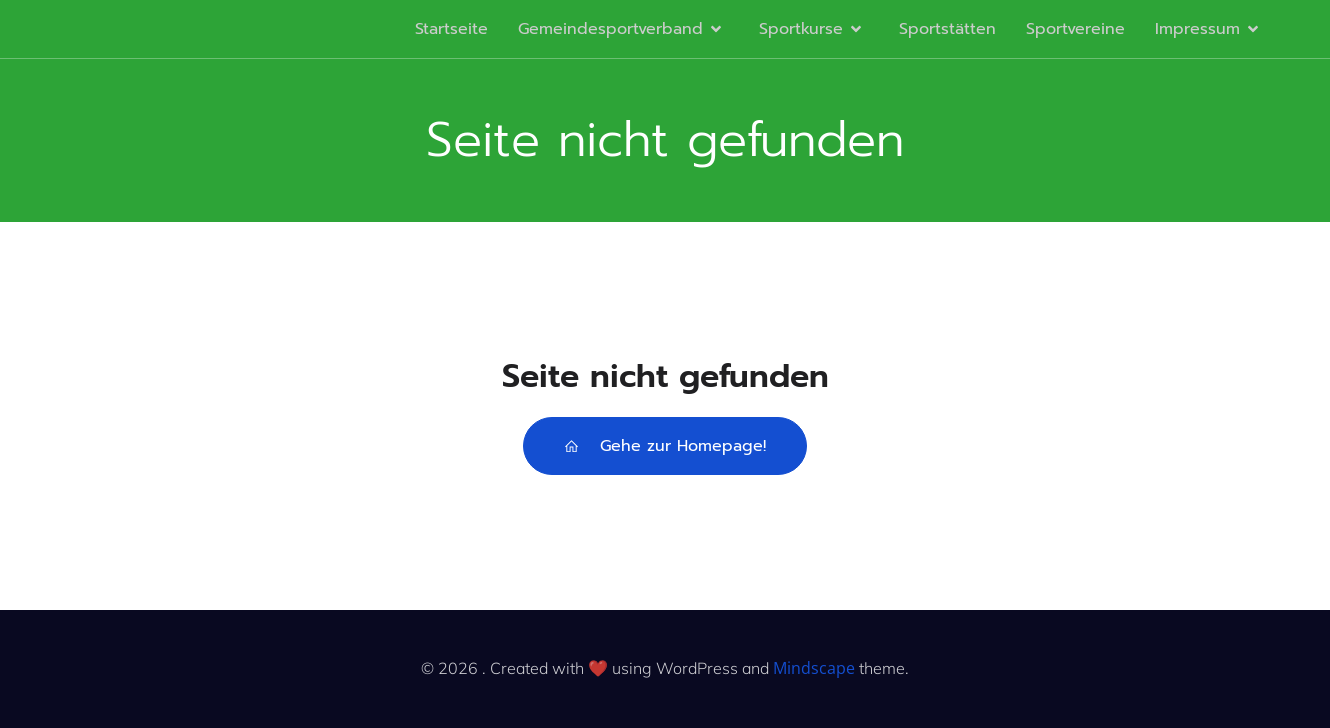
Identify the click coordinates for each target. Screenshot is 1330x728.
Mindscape (814, 668)
